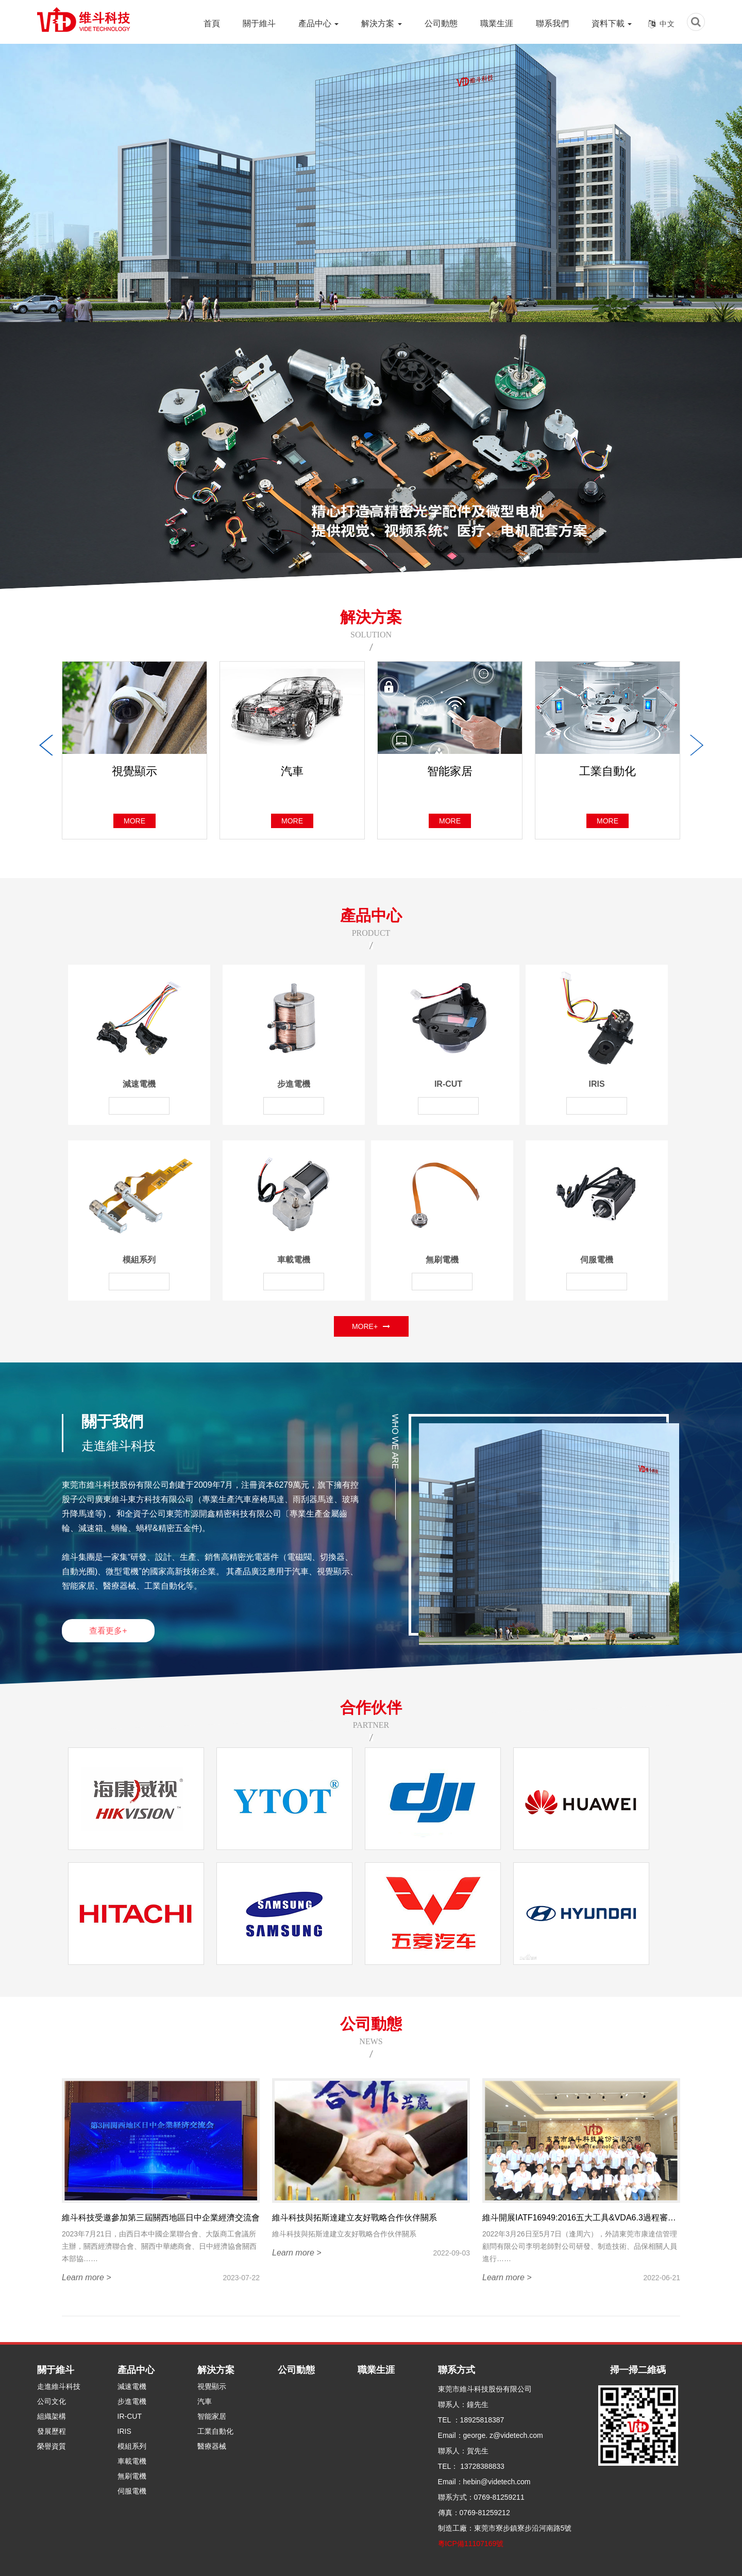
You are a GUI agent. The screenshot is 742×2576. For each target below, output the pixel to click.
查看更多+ (108, 1630)
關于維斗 (259, 23)
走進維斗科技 (58, 2386)
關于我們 (112, 1421)
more (134, 821)
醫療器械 (211, 2446)
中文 (667, 24)
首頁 (212, 23)
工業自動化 (215, 2431)
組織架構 (51, 2416)
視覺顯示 (211, 2386)
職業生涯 (496, 23)
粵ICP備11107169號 (471, 2543)
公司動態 (441, 23)
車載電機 (293, 1259)
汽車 (204, 2401)
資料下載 (612, 23)
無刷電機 (442, 1259)
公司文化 (51, 2401)
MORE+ (371, 1326)
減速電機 (139, 1084)
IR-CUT (448, 1084)
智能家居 (211, 2416)
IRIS (596, 1084)
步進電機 (293, 1084)
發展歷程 (51, 2431)
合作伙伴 (371, 1707)
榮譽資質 (51, 2446)
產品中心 (318, 23)
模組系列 (139, 1259)
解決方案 (381, 23)
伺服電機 (596, 1259)
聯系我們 (552, 23)
